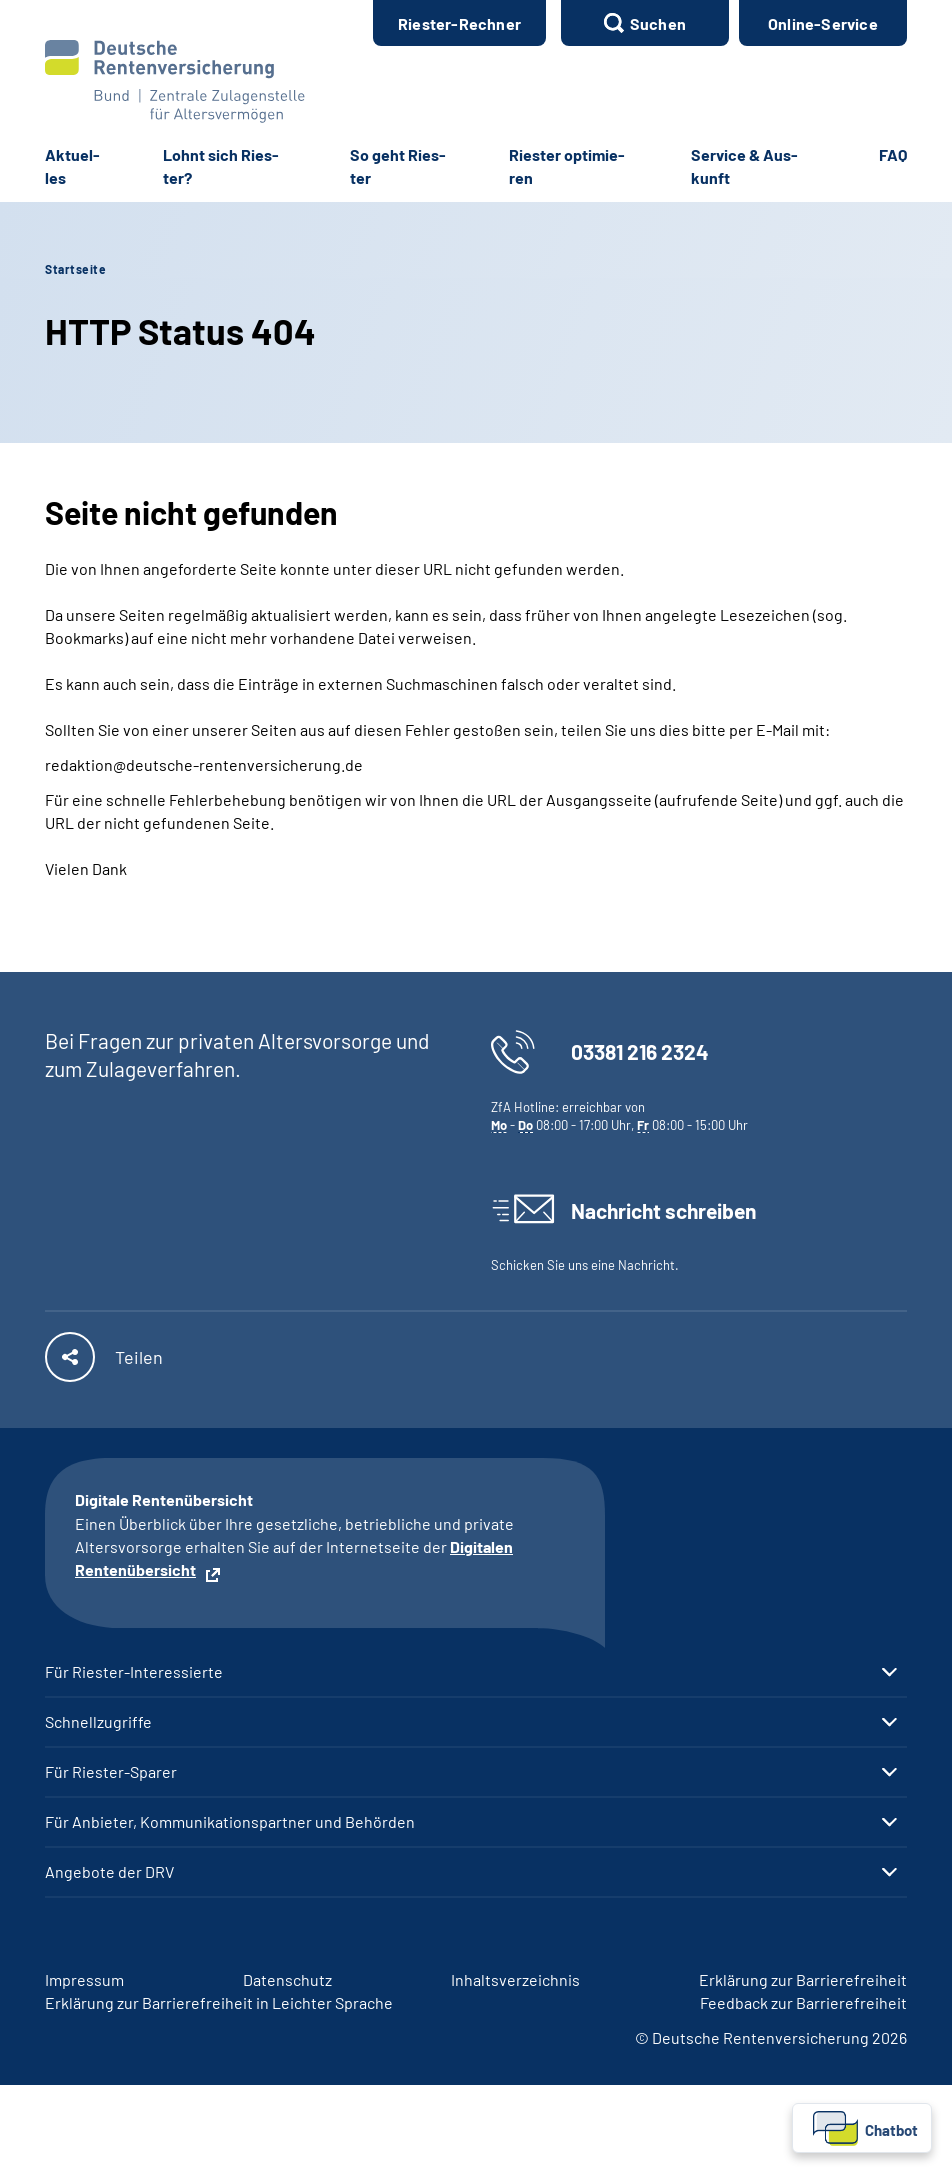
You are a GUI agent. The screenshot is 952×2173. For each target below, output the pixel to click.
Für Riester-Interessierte (134, 1672)
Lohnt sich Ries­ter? (221, 166)
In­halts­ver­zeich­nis (515, 1979)
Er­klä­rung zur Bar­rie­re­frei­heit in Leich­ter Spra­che (219, 2002)
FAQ (893, 154)
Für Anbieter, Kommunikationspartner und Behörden (230, 1822)
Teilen (139, 1357)
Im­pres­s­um (84, 1979)
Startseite (75, 269)
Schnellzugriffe (98, 1722)
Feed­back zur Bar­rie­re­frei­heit (803, 2002)
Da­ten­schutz (287, 1979)
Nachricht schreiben (663, 1210)
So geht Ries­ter (398, 166)
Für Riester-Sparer (111, 1772)
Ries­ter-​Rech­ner (459, 23)
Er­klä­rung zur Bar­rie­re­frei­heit (803, 1979)
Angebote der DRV (109, 1872)
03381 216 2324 (640, 1051)
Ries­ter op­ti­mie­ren (567, 166)
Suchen (658, 23)
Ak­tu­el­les (72, 166)
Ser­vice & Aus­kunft (744, 166)
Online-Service (823, 23)
